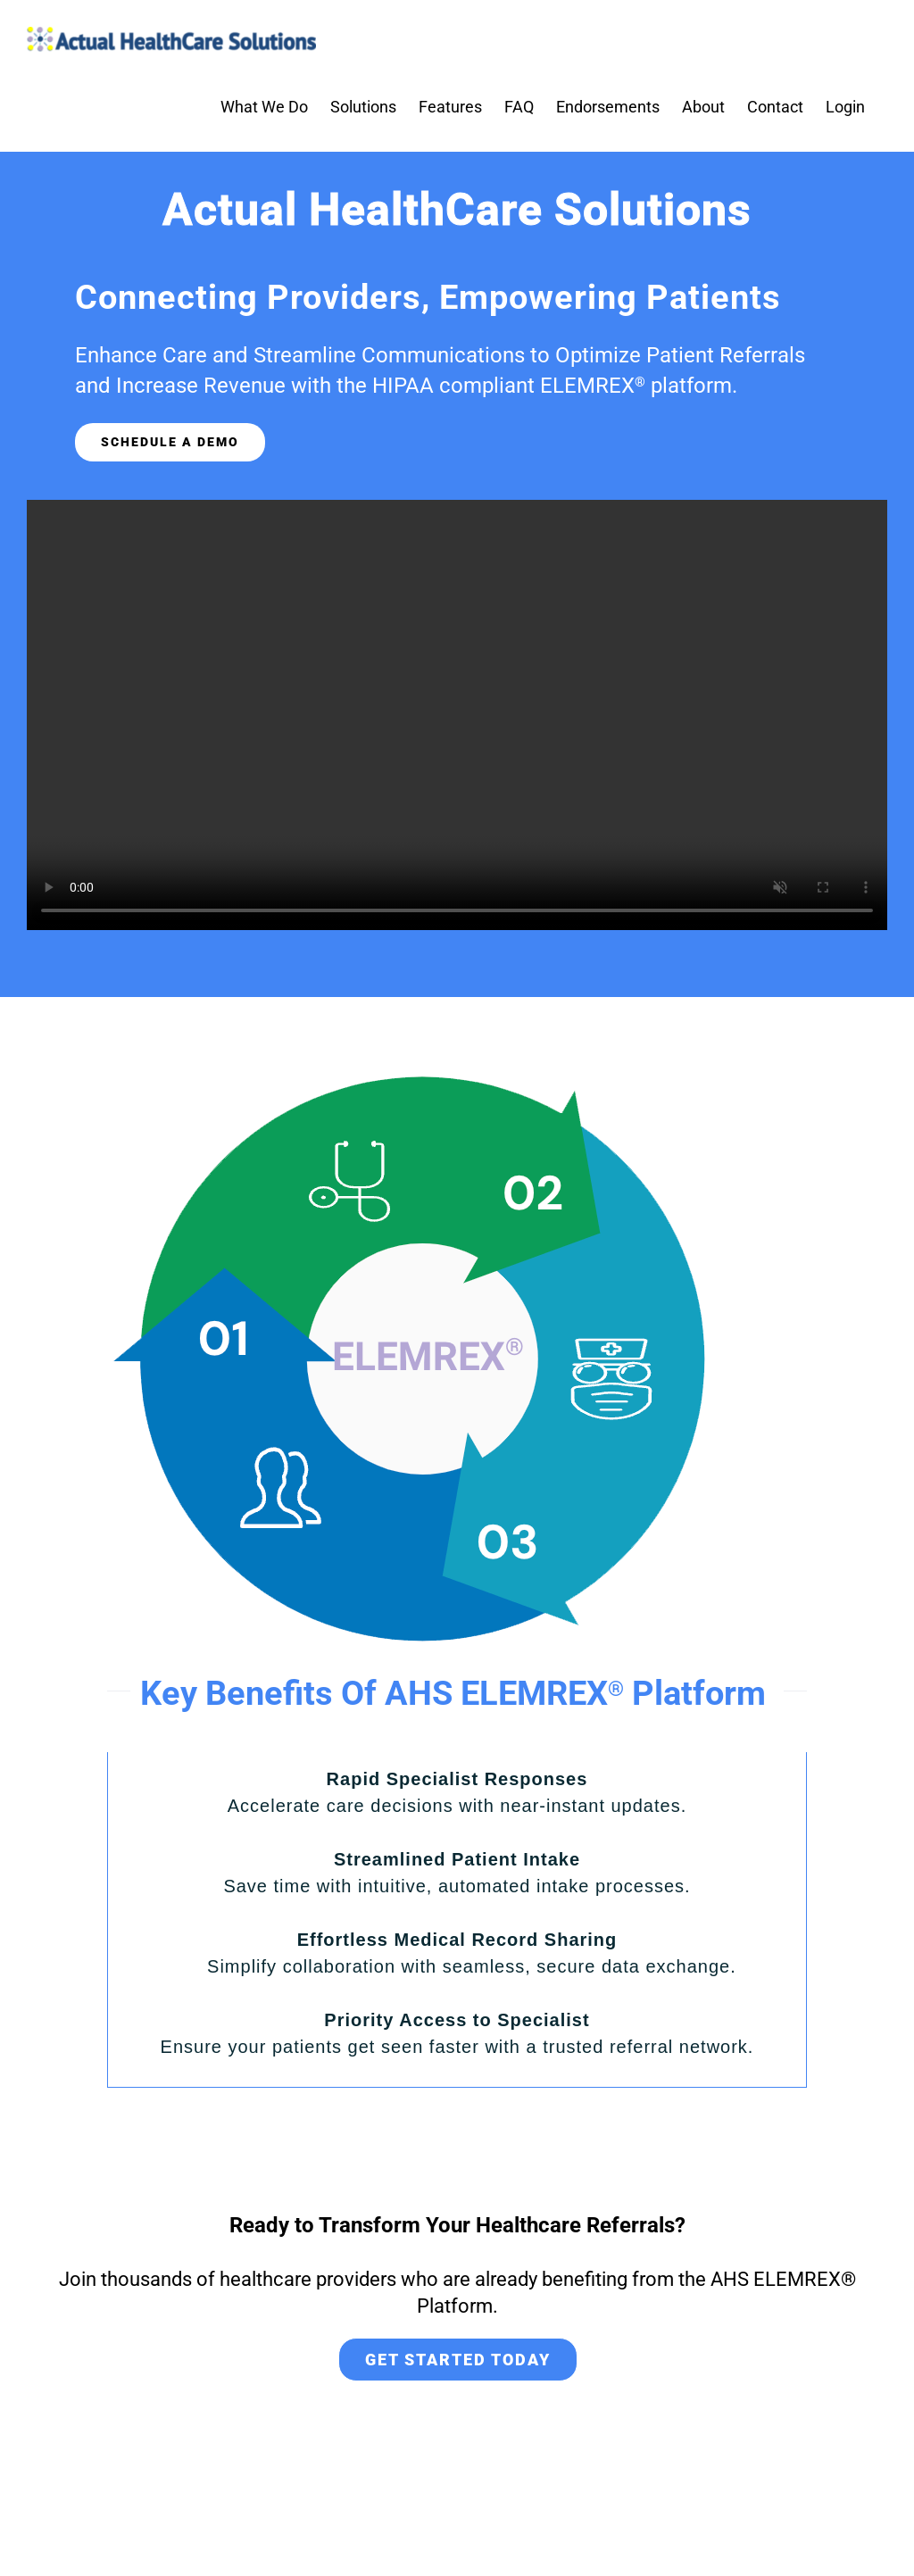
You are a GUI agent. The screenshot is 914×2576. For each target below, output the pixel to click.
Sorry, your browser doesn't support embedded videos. (457, 715)
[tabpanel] (457, 1920)
